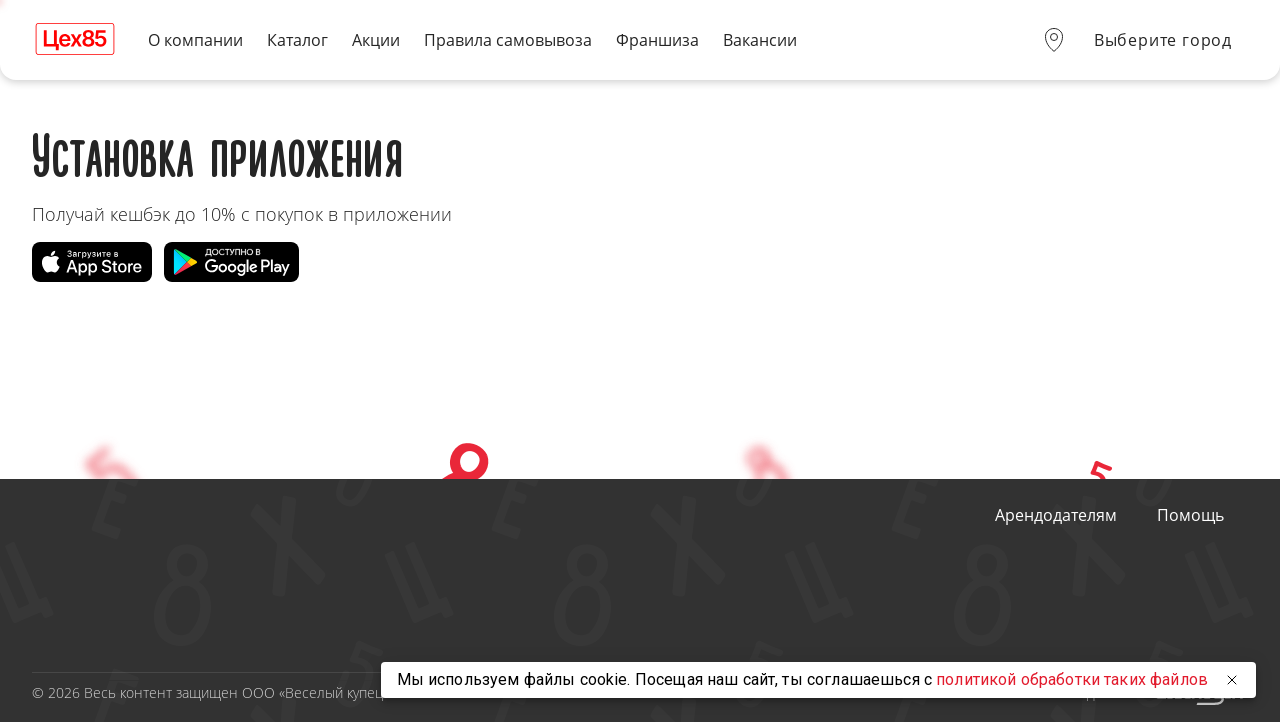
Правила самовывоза (508, 40)
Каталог (297, 40)
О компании (195, 40)
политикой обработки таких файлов (1072, 679)
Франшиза (657, 40)
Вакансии (760, 40)
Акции (376, 40)
